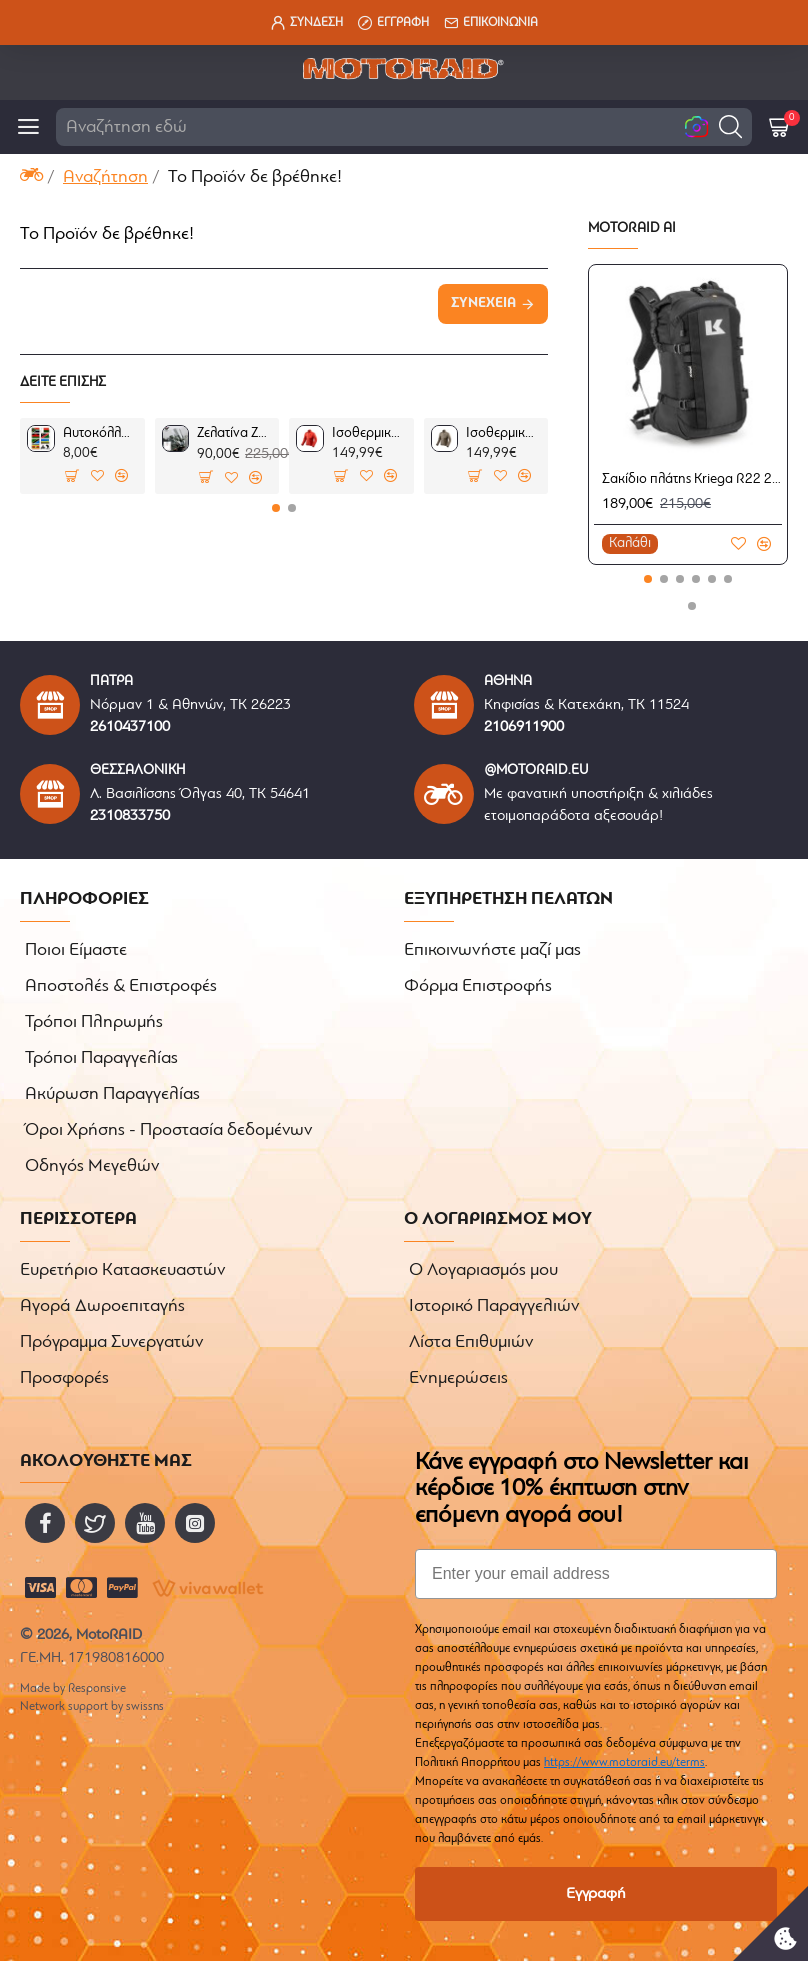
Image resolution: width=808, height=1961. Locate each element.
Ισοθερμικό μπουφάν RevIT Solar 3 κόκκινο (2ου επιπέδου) (369, 433)
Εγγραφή (596, 1894)
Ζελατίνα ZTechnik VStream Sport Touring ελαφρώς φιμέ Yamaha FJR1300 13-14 (234, 433)
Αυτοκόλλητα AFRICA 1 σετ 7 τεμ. (100, 433)
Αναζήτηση (105, 177)
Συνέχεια (483, 303)
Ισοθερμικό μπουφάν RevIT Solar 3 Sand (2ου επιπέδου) (503, 433)
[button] (730, 126)
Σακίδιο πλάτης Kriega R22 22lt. (692, 479)
